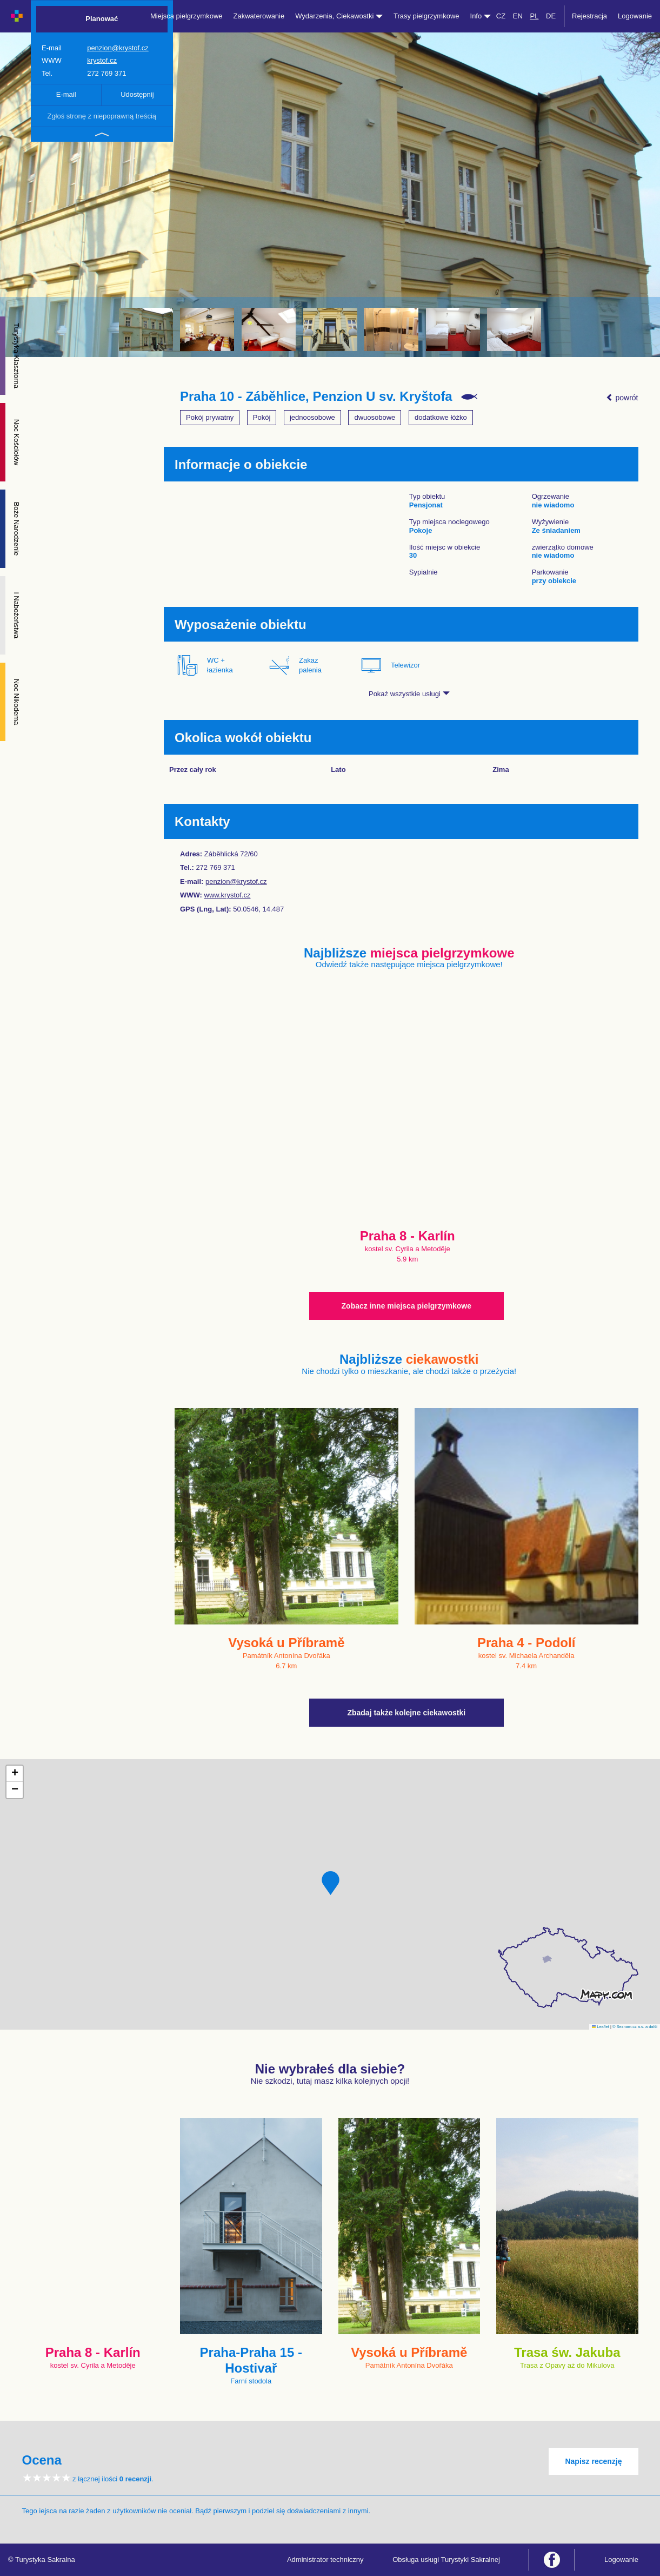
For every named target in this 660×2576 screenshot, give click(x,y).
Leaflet (600, 2026)
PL (534, 16)
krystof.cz (102, 60)
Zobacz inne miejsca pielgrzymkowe (406, 1306)
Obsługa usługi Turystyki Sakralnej (446, 2559)
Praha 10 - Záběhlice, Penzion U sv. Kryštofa (316, 396)
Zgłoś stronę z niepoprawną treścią (101, 116)
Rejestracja (589, 16)
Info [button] (480, 16)
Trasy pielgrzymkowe (426, 16)
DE (551, 16)
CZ (500, 16)
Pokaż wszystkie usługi (409, 694)
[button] (330, 1883)
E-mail (66, 94)
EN (518, 16)
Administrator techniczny (325, 2559)
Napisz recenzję (593, 2461)
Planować (101, 19)
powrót (622, 397)
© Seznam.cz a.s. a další (634, 2026)
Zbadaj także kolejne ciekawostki (406, 1712)
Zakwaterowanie (259, 16)
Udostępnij (137, 94)
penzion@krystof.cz (118, 48)
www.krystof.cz (227, 895)
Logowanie (635, 16)
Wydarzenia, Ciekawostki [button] (339, 16)
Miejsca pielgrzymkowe (186, 16)
